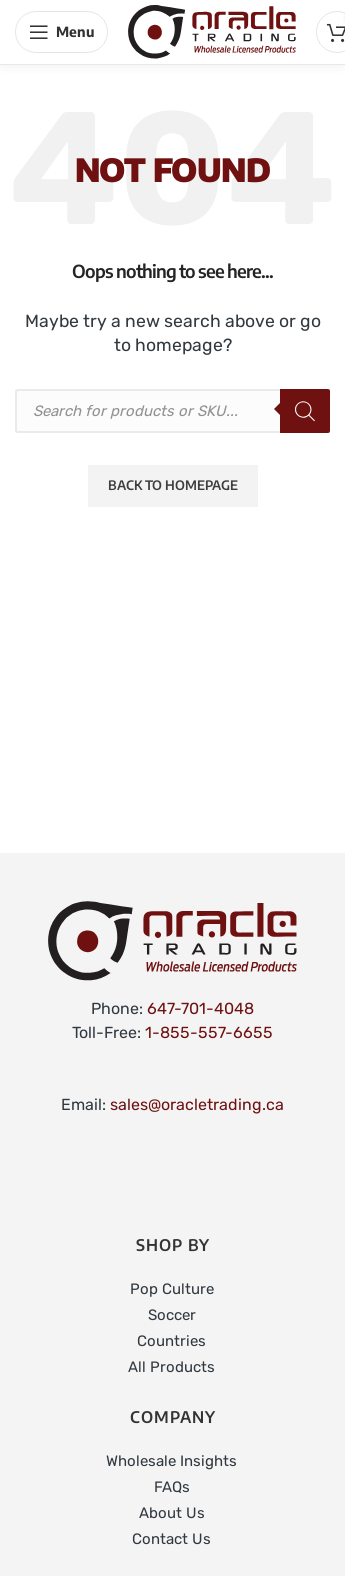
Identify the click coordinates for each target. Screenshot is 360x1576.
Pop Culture (172, 1289)
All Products (171, 1367)
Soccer (172, 1315)
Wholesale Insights (171, 1461)
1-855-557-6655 (209, 1032)
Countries (171, 1341)
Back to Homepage (173, 485)
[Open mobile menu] (61, 32)
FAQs (172, 1487)
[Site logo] (212, 30)
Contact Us (171, 1539)
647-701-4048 (200, 1008)
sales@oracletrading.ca (197, 1104)
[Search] (305, 411)
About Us (172, 1513)
